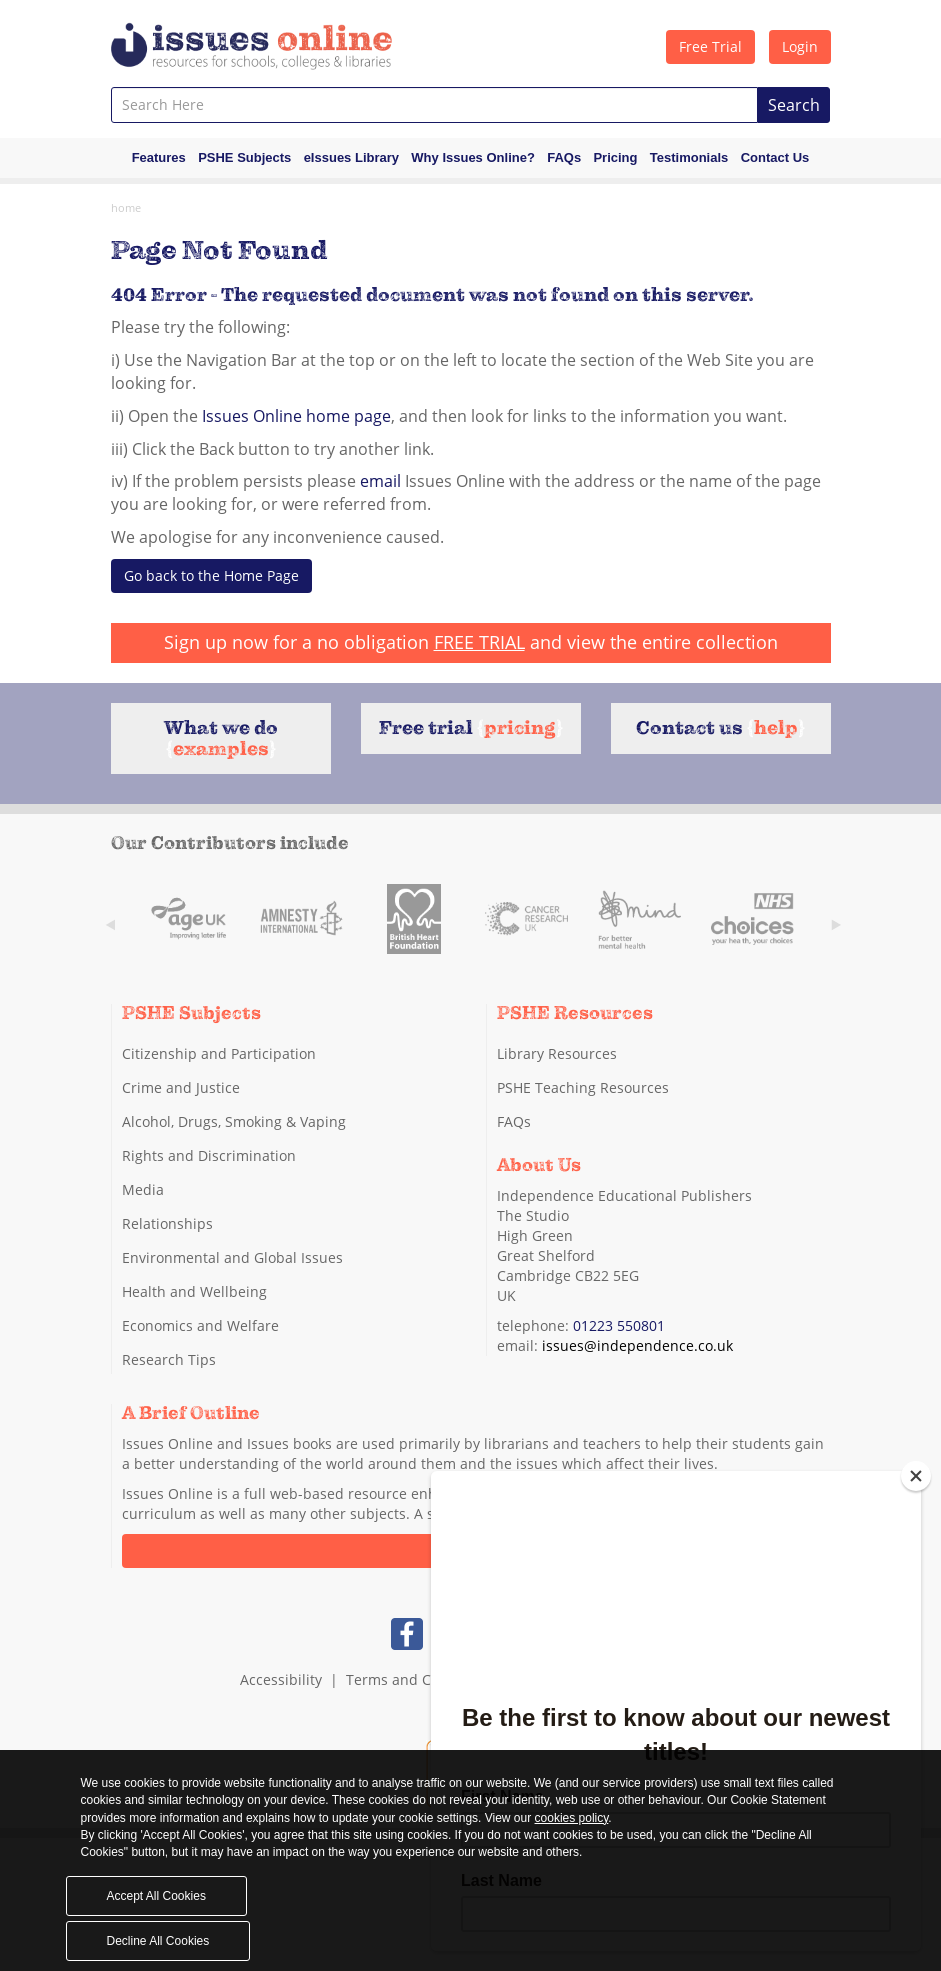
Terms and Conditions (420, 1679)
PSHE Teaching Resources (583, 1087)
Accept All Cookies (156, 1896)
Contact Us (775, 157)
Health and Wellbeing (194, 1291)
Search (794, 105)
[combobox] (434, 105)
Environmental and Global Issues (232, 1257)
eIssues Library (351, 157)
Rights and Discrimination (209, 1155)
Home (126, 207)
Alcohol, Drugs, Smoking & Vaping (234, 1121)
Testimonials (689, 157)
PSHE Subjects (244, 157)
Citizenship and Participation (219, 1053)
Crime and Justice (181, 1087)
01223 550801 (619, 1325)
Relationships (167, 1223)
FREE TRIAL (479, 642)
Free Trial (710, 46)
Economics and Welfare (200, 1325)
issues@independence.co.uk (637, 1345)
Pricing (615, 157)
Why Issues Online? (473, 157)
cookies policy (572, 1818)
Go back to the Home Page (211, 575)
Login (800, 46)
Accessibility (281, 1679)
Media (143, 1189)
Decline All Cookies (158, 1941)
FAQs (564, 157)
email (380, 481)
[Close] (916, 1476)
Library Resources (557, 1053)
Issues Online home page (296, 416)
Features (159, 157)
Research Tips (169, 1359)
